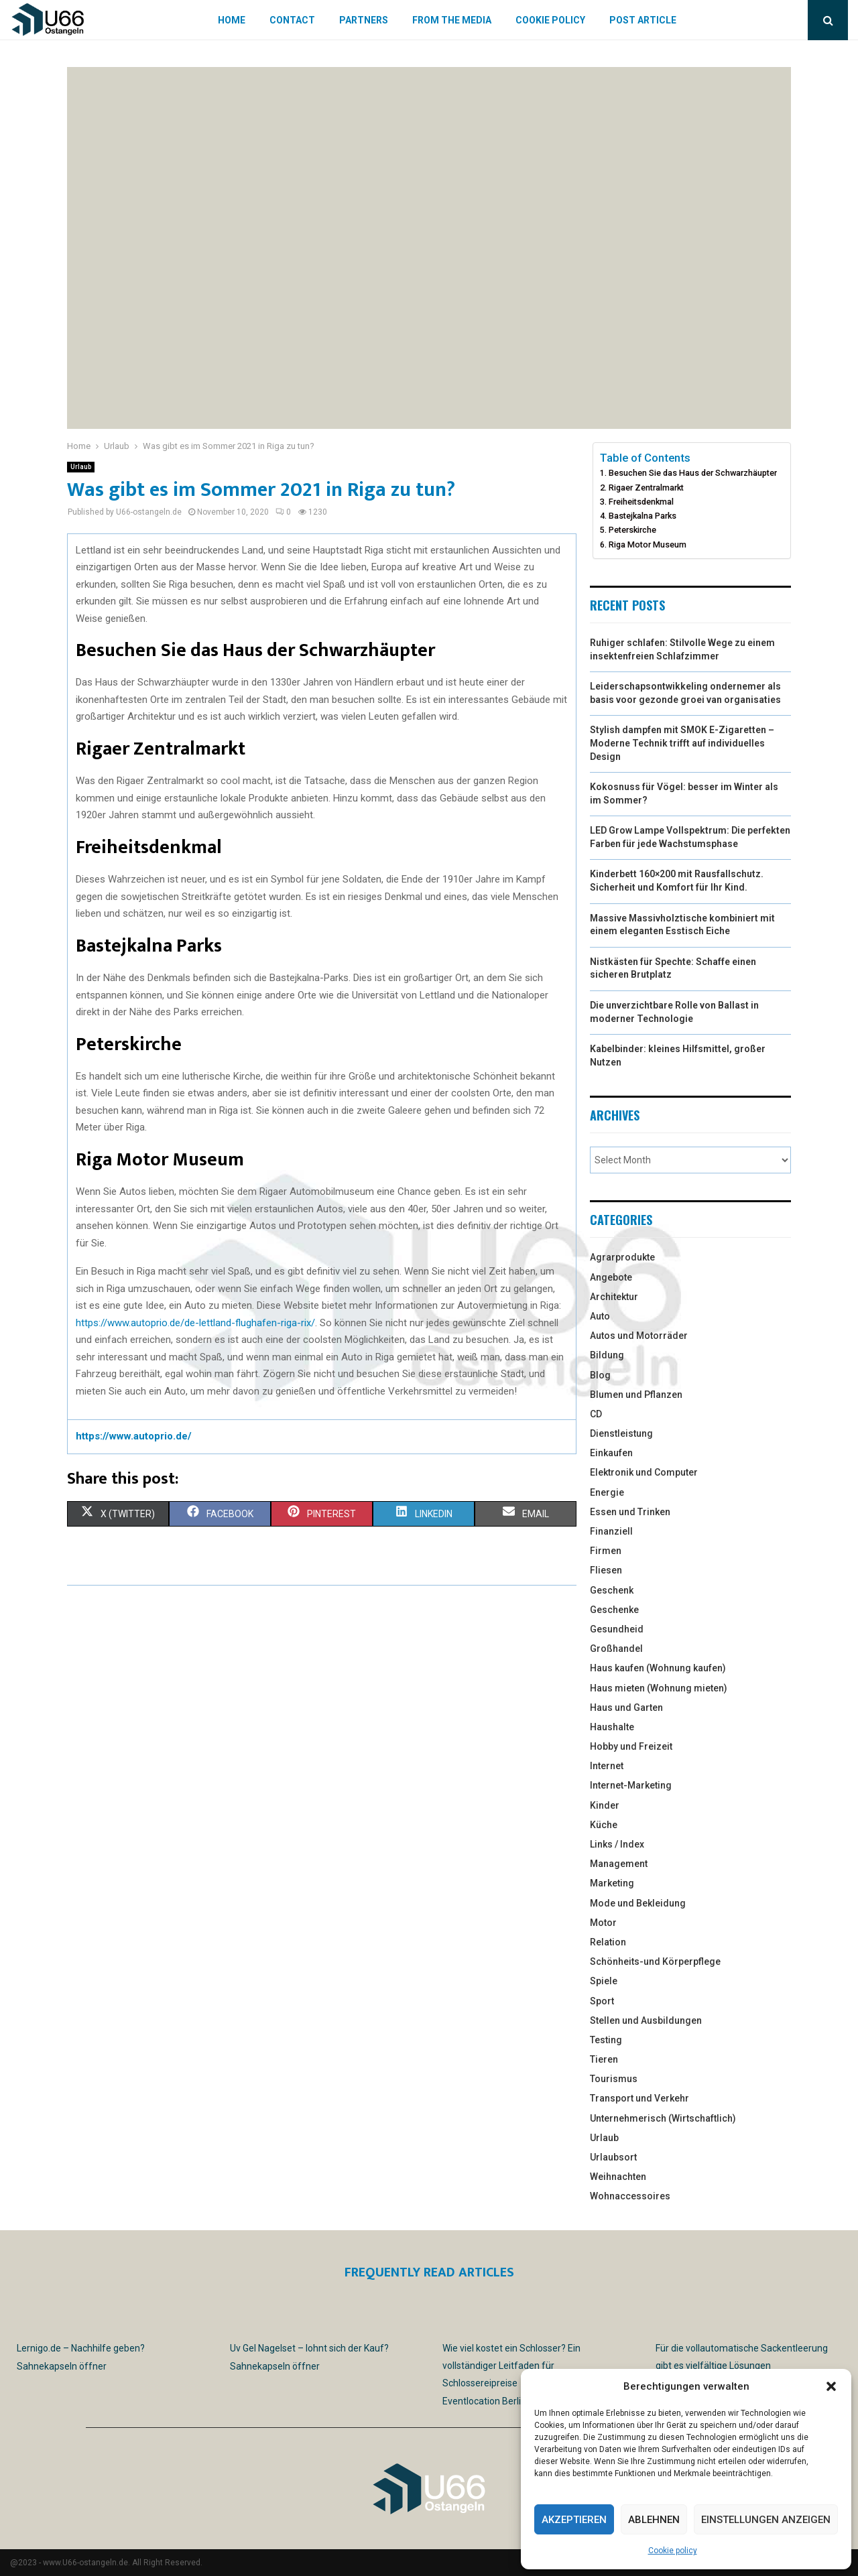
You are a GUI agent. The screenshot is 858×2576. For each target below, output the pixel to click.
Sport (602, 2001)
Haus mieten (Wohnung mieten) (658, 1688)
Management (619, 1863)
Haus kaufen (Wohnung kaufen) (658, 1668)
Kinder (604, 1805)
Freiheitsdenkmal (641, 502)
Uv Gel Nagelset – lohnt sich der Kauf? (309, 2348)
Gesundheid (617, 1629)
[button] (831, 2386)
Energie (607, 1492)
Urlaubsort (613, 2157)
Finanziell (611, 1531)
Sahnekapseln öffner (62, 2366)
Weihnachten (618, 2176)
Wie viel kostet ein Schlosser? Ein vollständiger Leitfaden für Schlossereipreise (511, 2365)
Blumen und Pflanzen (636, 1394)
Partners (363, 20)
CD (596, 1414)
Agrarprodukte (622, 1257)
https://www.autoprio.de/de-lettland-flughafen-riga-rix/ (195, 1323)
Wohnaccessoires (630, 2196)
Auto (600, 1316)
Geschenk (611, 1590)
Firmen (605, 1550)
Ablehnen (654, 2520)
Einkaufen (611, 1452)
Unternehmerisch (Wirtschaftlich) (663, 2118)
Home (231, 20)
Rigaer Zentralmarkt (646, 487)
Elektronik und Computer (644, 1472)
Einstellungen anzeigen (766, 2520)
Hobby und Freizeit (631, 1746)
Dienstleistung (621, 1433)
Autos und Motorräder (639, 1335)
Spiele (603, 1981)
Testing (606, 2040)
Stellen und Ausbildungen (646, 2020)
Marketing (612, 1883)
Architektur (614, 1296)
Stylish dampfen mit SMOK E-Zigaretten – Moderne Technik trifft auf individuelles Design (682, 742)
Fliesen (606, 1570)
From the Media (451, 20)
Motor (603, 1922)
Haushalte (612, 1727)
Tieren (604, 2059)
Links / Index (617, 1844)
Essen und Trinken (630, 1511)
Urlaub (80, 466)
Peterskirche (632, 530)
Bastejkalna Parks (642, 516)
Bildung (607, 1355)
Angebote (611, 1277)
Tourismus (613, 2078)
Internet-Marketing (631, 1785)
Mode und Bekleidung (638, 1903)
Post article (642, 20)
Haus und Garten (626, 1707)
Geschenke (614, 1609)
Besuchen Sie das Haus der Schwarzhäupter (693, 473)
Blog (600, 1375)
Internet (606, 1765)
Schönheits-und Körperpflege (655, 1961)
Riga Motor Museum (647, 544)
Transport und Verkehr (639, 2098)
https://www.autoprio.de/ (134, 1436)
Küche (603, 1824)
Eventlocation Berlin (484, 2401)
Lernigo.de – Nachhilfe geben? (81, 2348)
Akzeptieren (574, 2520)
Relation (608, 1942)
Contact (292, 20)
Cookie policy (672, 2550)
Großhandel (616, 1648)
